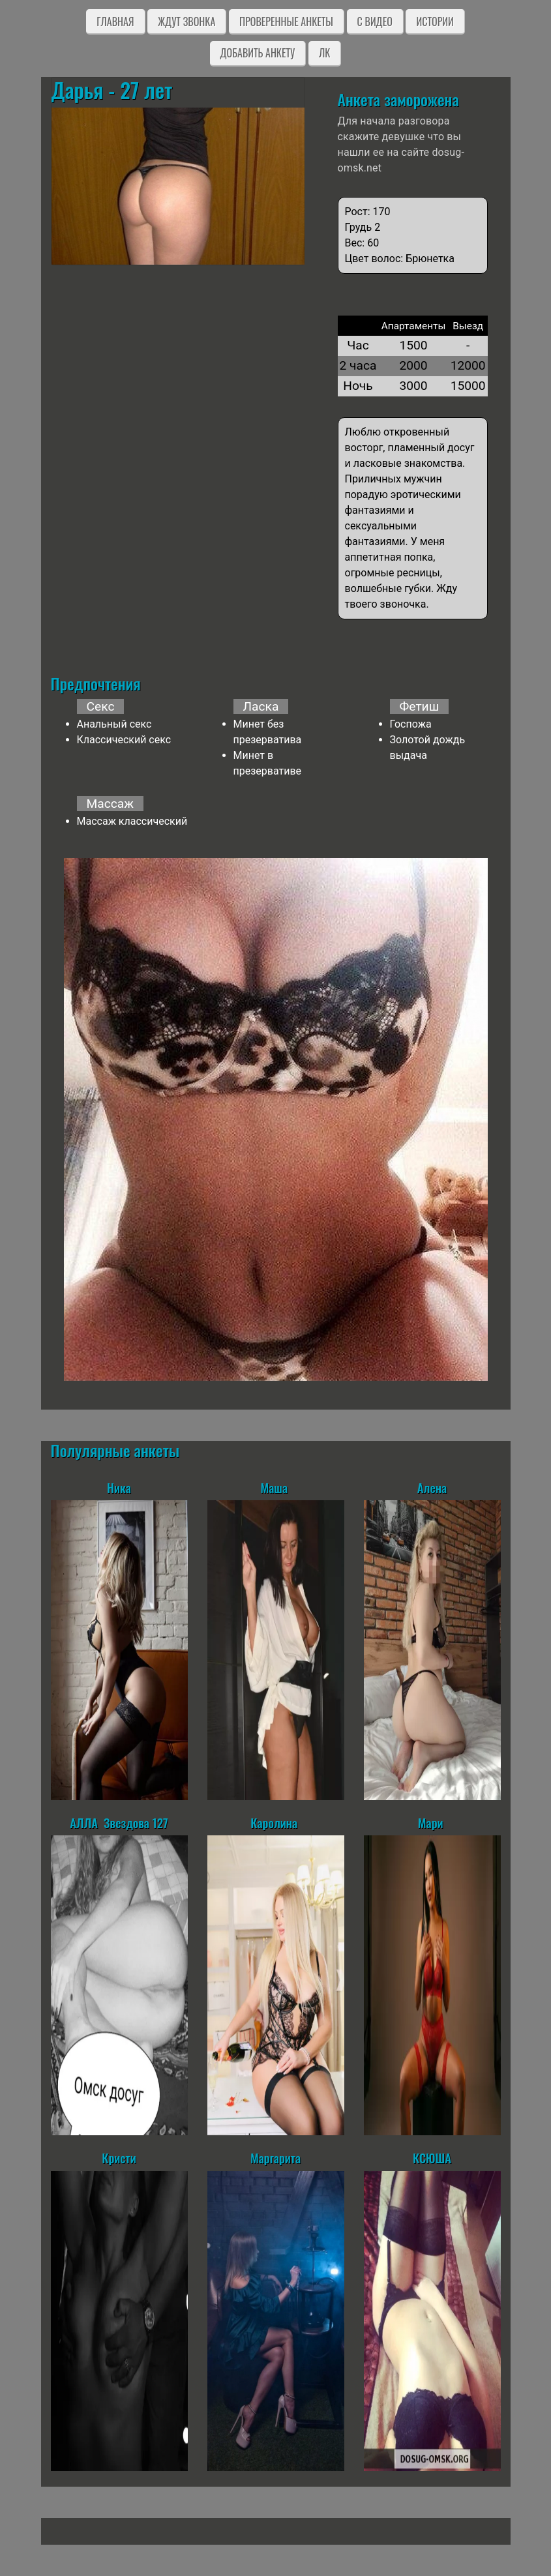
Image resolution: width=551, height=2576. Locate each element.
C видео (375, 21)
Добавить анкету (257, 53)
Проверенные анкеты (286, 21)
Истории (434, 21)
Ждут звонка (186, 21)
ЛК (324, 53)
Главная (115, 21)
